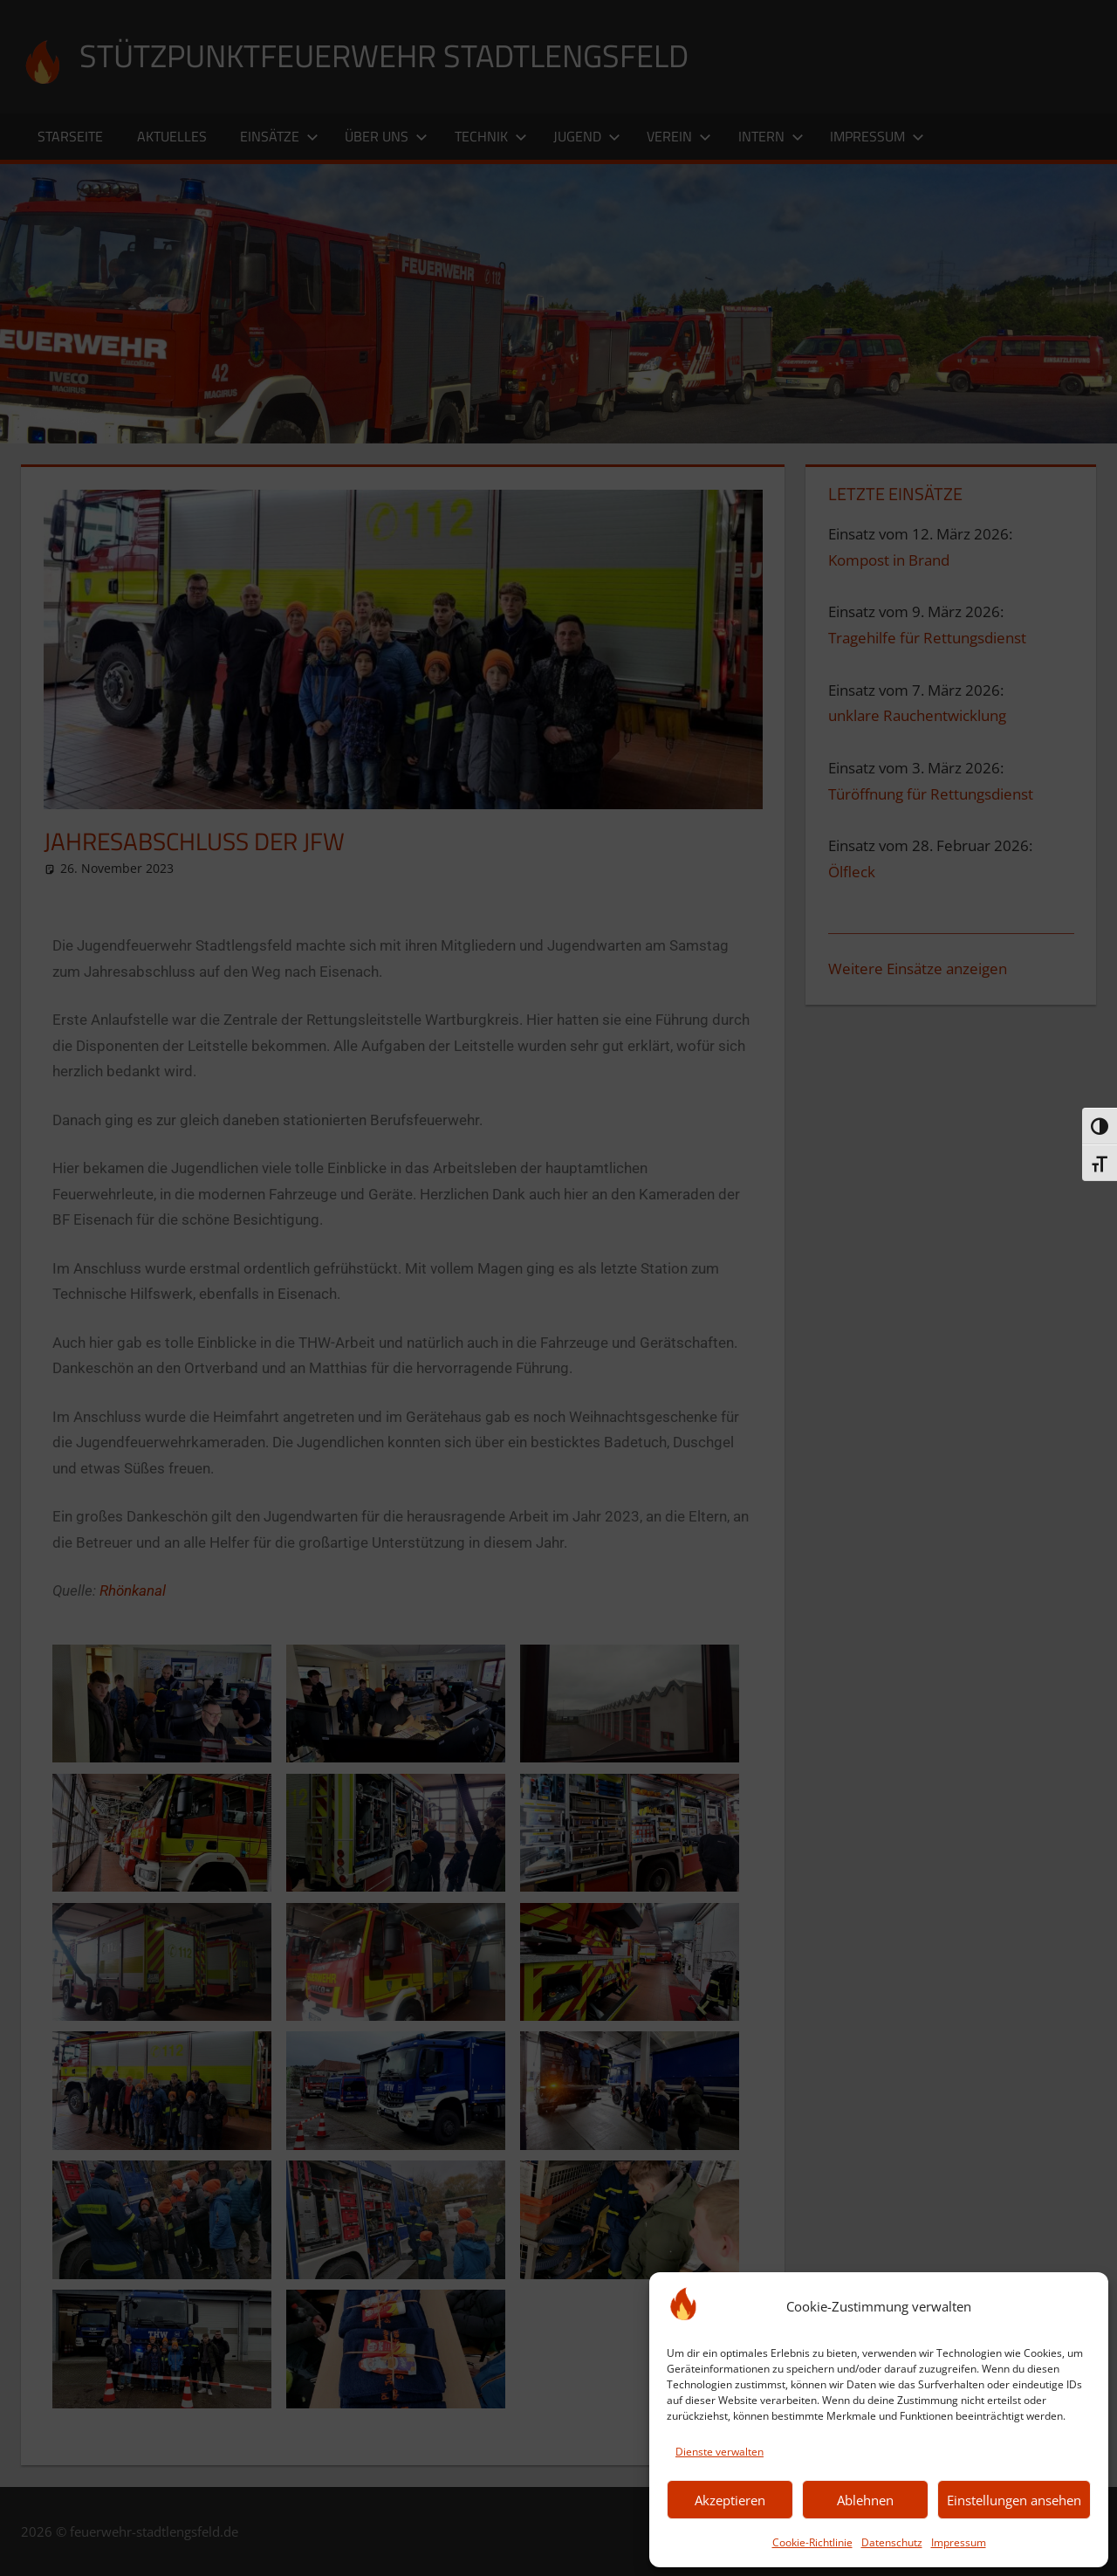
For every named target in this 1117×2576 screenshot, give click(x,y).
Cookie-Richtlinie (812, 2542)
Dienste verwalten (719, 2451)
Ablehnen (865, 2500)
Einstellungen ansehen (1014, 2500)
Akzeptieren (730, 2500)
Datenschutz (891, 2542)
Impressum (958, 2542)
